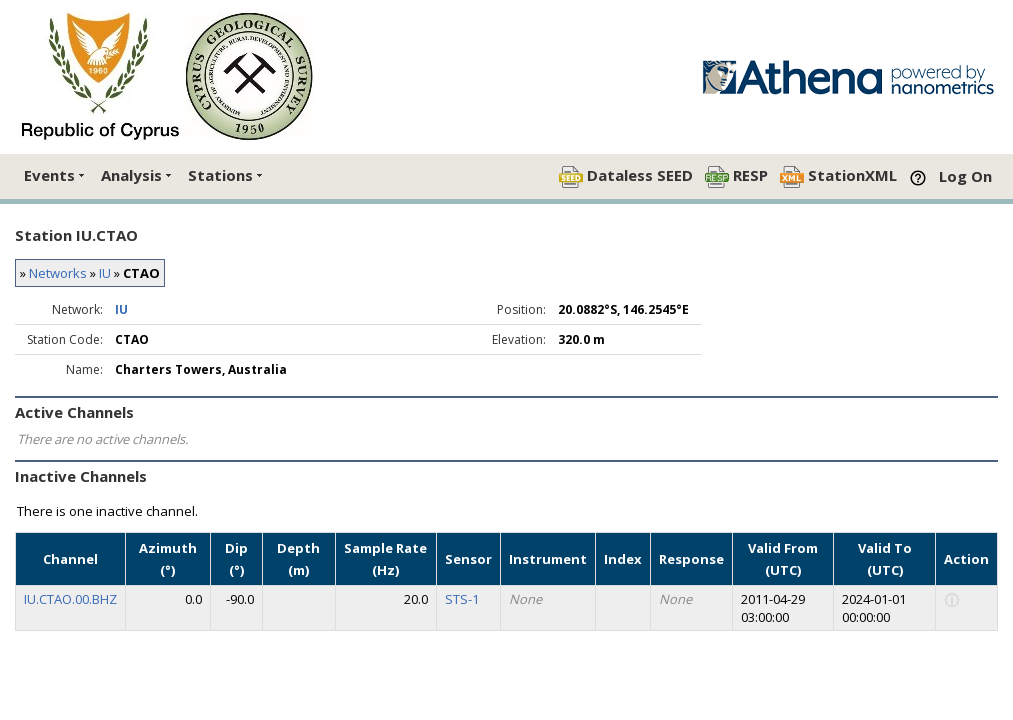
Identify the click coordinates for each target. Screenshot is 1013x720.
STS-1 (462, 599)
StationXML (838, 176)
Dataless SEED (626, 176)
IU (105, 273)
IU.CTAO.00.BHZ (70, 599)
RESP (736, 176)
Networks (58, 273)
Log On (965, 176)
